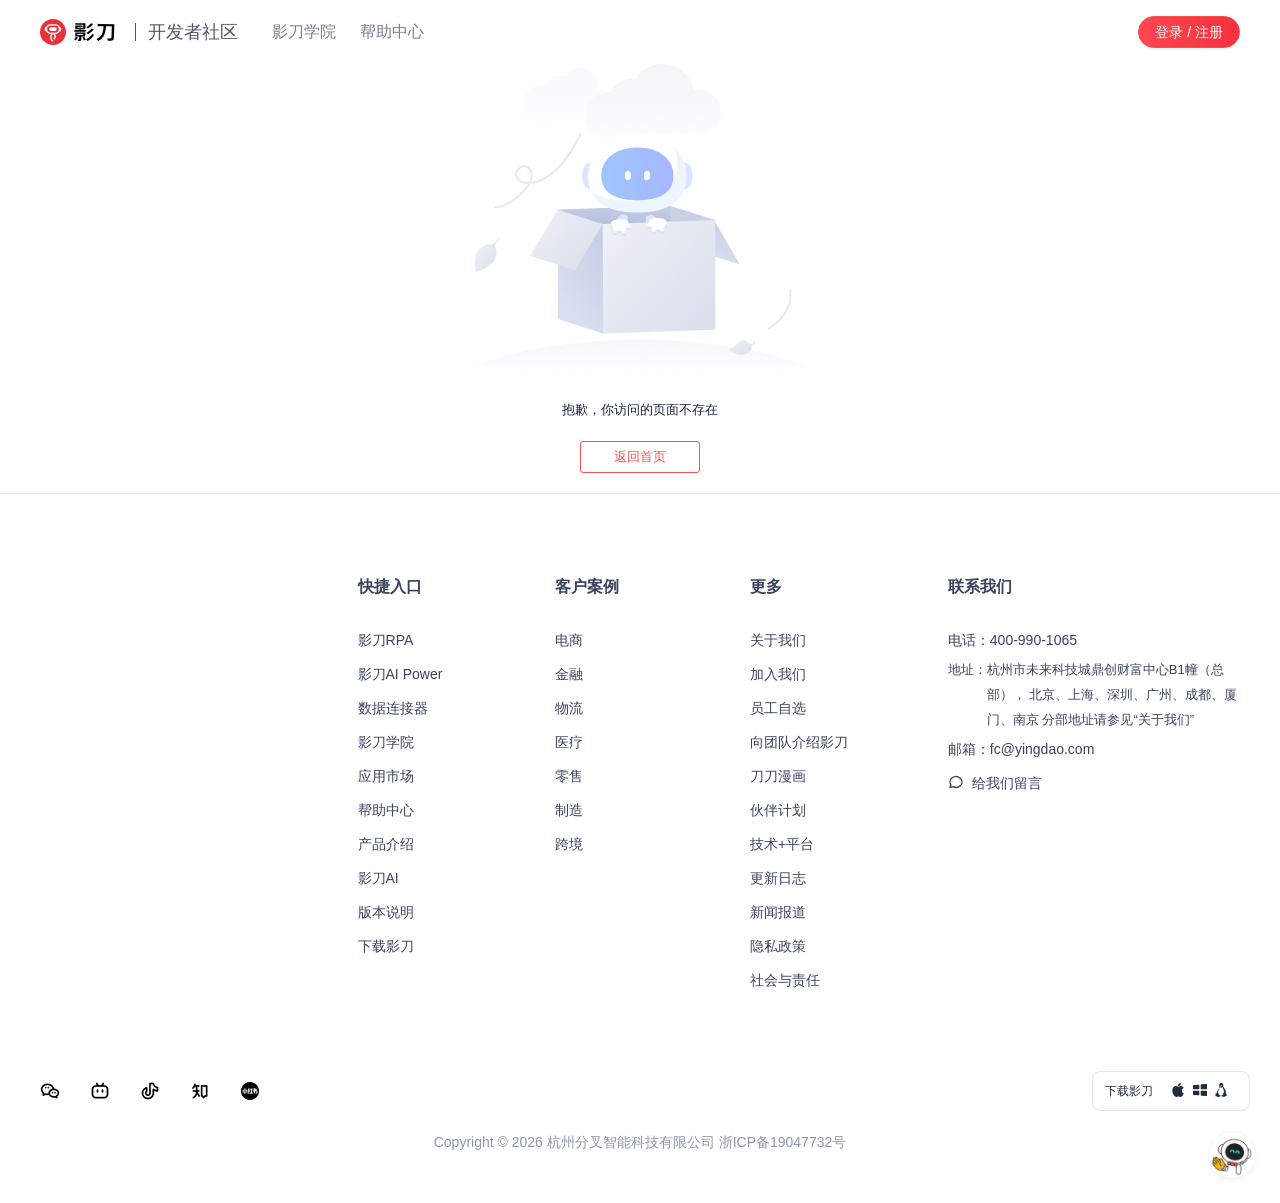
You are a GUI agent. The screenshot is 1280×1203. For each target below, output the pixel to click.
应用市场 (386, 776)
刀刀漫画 (778, 776)
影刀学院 (386, 742)
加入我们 (778, 674)
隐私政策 (778, 946)
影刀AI (378, 878)
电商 (569, 640)
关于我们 (778, 640)
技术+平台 (782, 844)
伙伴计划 (778, 810)
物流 (569, 708)
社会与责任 (785, 980)
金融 (569, 674)
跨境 (569, 844)
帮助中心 (386, 810)
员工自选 (778, 708)
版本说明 (386, 912)
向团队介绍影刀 (799, 742)
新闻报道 (778, 912)
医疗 (569, 742)
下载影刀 (386, 946)
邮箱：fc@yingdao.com (1021, 749)
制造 (569, 810)
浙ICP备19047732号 (783, 1142)
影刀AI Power (400, 674)
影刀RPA (386, 640)
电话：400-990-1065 (1012, 640)
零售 (569, 776)
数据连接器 (393, 708)
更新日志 (778, 878)
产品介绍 (386, 844)
